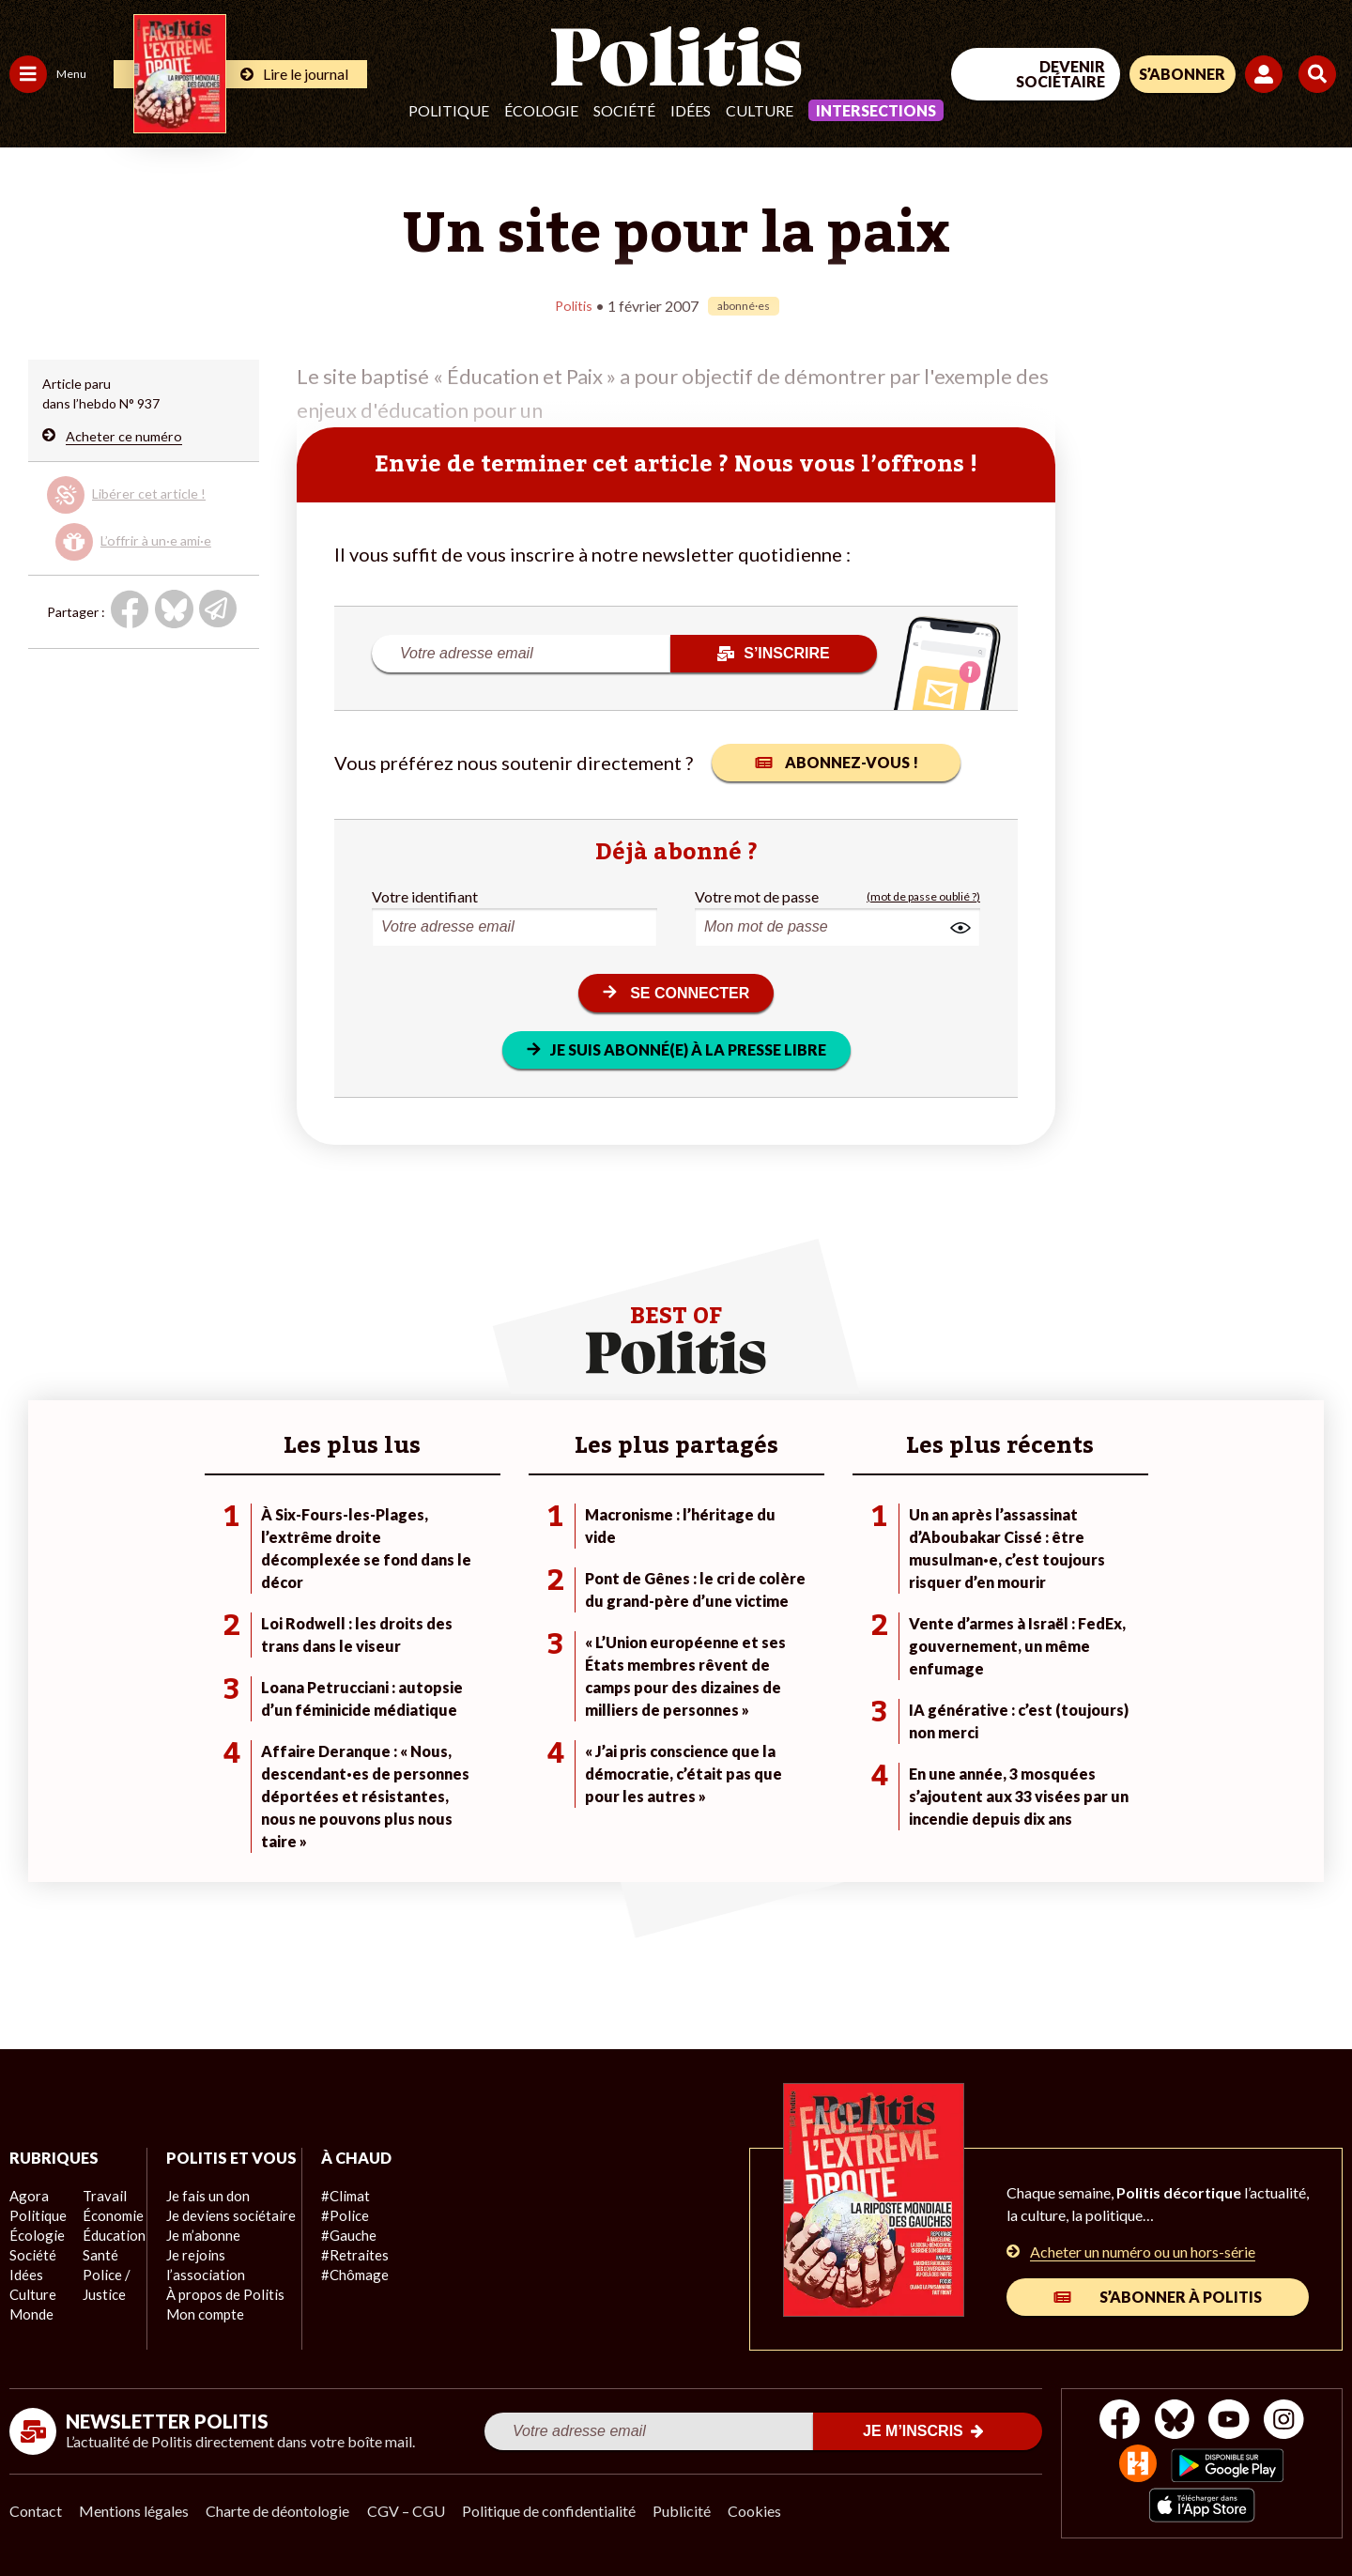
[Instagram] (1290, 2421)
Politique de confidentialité (555, 2511)
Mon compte (196, 2334)
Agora (27, 2196)
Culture (759, 110)
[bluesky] (1171, 2421)
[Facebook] (1114, 2421)
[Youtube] (1231, 2421)
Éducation (108, 2236)
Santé (96, 2255)
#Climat (329, 2196)
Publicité (690, 2511)
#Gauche (334, 2236)
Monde (30, 2314)
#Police (328, 2216)
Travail (98, 2196)
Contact (35, 2511)
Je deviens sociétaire (220, 2236)
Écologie (541, 110)
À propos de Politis (214, 2314)
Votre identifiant (425, 895)
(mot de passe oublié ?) (923, 895)
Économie (107, 2216)
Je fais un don (198, 2216)
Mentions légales (136, 2511)
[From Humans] (1136, 2466)
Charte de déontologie (281, 2511)
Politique (448, 110)
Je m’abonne (195, 2255)
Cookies (764, 2511)
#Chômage (339, 2275)
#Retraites (338, 2255)
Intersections (876, 110)
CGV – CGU (411, 2511)
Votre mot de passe (757, 895)
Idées (690, 110)
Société (624, 110)
